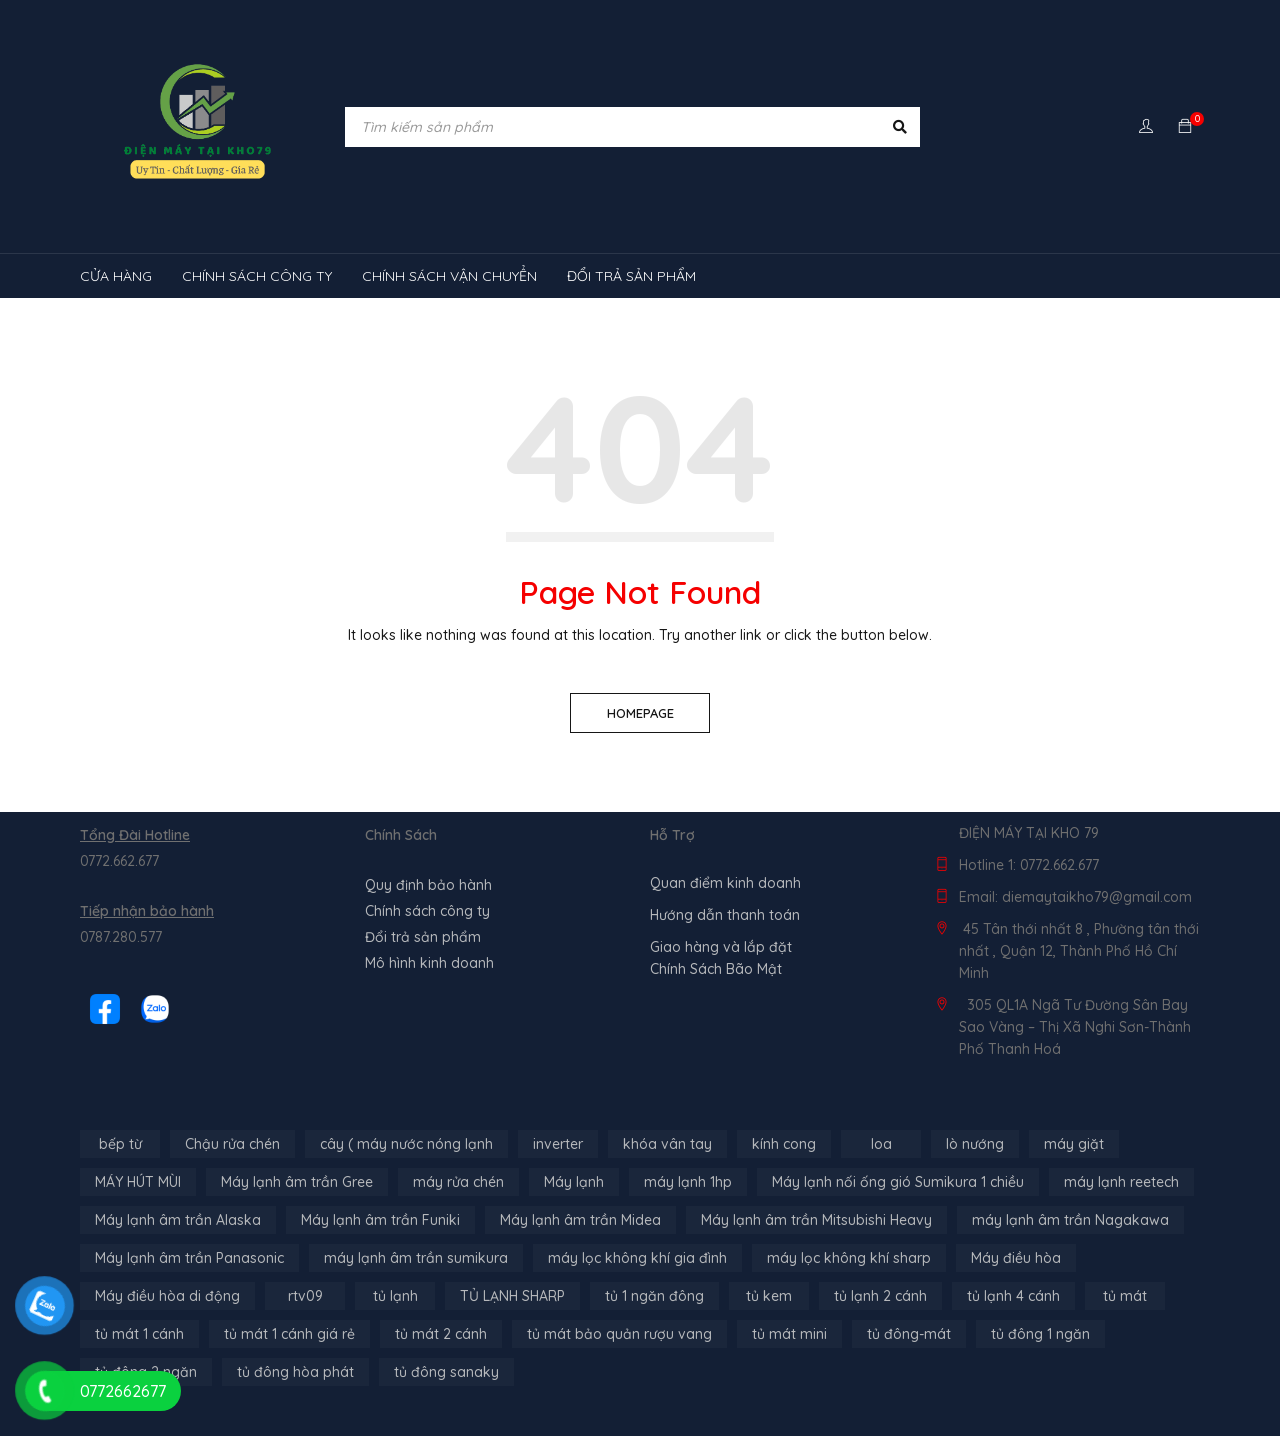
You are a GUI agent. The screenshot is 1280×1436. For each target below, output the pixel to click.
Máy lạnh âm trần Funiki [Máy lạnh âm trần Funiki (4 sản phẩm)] (380, 1220)
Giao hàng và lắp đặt (721, 947)
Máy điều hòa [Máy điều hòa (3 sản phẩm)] (1016, 1258)
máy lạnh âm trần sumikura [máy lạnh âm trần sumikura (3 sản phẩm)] (416, 1258)
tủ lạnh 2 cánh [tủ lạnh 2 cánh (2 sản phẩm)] (880, 1296)
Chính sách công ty (427, 911)
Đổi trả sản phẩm (423, 937)
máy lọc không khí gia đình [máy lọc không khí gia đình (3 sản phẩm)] (637, 1258)
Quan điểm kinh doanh (725, 883)
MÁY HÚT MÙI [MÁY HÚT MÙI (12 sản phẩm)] (138, 1182)
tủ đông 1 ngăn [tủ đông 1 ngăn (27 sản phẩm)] (1040, 1334)
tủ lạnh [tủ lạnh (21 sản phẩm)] (395, 1296)
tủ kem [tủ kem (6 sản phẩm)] (769, 1296)
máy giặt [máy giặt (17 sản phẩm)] (1074, 1144)
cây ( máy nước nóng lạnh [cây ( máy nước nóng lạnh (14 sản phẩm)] (406, 1144)
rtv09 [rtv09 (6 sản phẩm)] (305, 1296)
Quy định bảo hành (428, 885)
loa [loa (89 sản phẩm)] (881, 1144)
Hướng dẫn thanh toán (725, 915)
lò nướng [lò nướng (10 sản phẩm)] (975, 1144)
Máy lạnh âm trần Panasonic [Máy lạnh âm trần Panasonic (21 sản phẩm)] (189, 1258)
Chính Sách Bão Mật (716, 969)
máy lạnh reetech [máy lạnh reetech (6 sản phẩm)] (1121, 1182)
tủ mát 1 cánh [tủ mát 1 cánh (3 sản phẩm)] (139, 1334)
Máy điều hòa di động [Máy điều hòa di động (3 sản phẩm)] (167, 1296)
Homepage (640, 713)
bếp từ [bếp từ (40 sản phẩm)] (120, 1144)
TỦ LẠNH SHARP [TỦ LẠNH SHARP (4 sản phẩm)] (512, 1296)
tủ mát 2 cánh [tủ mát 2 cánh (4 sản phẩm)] (441, 1334)
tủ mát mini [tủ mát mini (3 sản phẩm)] (789, 1334)
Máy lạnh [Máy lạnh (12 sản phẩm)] (574, 1182)
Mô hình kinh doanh (429, 963)
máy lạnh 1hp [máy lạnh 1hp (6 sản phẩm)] (688, 1182)
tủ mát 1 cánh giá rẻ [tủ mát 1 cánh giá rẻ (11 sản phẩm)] (289, 1334)
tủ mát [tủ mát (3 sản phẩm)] (1125, 1296)
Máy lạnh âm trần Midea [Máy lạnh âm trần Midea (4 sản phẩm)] (580, 1220)
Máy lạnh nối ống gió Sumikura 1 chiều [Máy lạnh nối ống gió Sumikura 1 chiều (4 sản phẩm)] (898, 1182)
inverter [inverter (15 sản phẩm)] (558, 1144)
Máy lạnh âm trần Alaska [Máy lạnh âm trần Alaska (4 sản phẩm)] (178, 1220)
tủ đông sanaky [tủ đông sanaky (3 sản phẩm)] (446, 1372)
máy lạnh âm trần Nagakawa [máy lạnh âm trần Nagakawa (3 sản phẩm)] (1070, 1220)
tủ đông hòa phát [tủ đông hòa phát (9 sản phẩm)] (295, 1372)
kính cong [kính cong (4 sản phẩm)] (784, 1144)
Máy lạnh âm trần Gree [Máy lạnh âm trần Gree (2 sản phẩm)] (297, 1182)
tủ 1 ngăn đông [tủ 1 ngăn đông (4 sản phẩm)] (654, 1296)
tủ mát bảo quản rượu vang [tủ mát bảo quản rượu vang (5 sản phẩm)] (619, 1334)
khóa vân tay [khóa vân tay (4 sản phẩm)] (667, 1144)
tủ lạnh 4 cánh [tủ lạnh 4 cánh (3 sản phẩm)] (1013, 1296)
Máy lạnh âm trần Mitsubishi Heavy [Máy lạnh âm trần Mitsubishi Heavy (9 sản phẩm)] (816, 1220)
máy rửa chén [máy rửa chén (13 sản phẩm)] (458, 1182)
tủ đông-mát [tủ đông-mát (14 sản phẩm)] (909, 1334)
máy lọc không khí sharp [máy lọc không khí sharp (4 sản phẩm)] (849, 1258)
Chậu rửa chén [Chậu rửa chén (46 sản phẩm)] (232, 1144)
